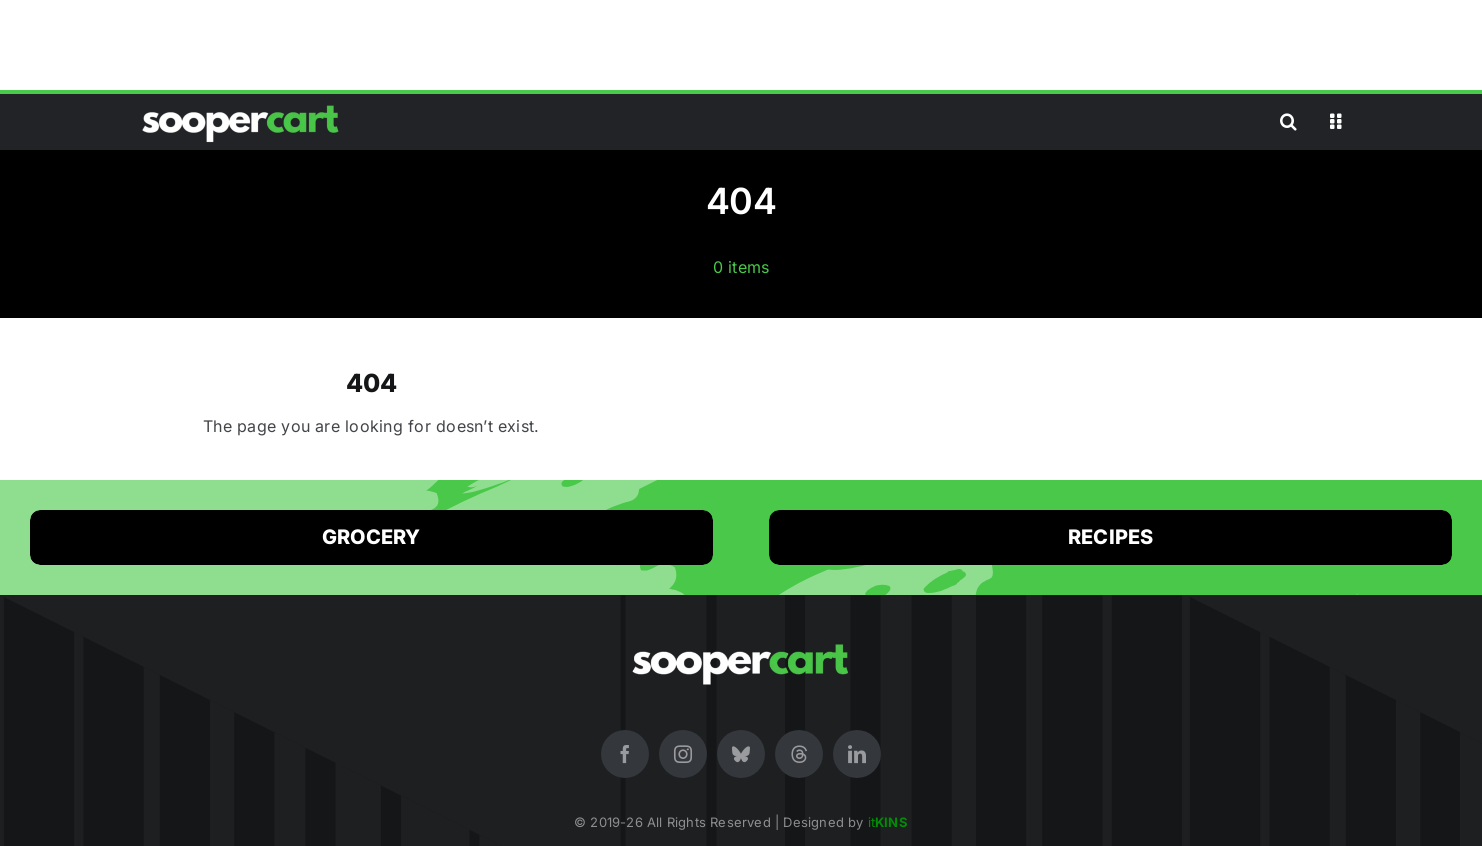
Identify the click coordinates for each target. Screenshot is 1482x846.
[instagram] (683, 754)
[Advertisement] (741, 45)
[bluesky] (741, 754)
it (888, 822)
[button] (1288, 122)
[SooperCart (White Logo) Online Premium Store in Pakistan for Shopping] (241, 105)
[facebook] (625, 754)
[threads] (799, 754)
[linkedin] (857, 754)
